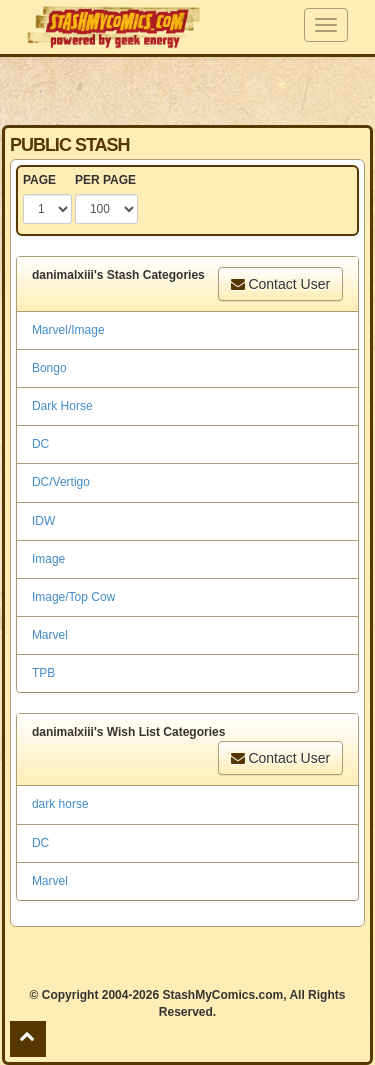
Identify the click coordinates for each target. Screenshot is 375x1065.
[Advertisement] (188, 90)
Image (48, 559)
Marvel (50, 635)
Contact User (281, 284)
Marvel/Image (68, 330)
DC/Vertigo (61, 482)
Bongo (49, 368)
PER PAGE (105, 180)
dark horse (60, 804)
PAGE (39, 180)
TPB (43, 673)
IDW (43, 521)
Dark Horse (62, 406)
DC (40, 444)
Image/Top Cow (73, 597)
